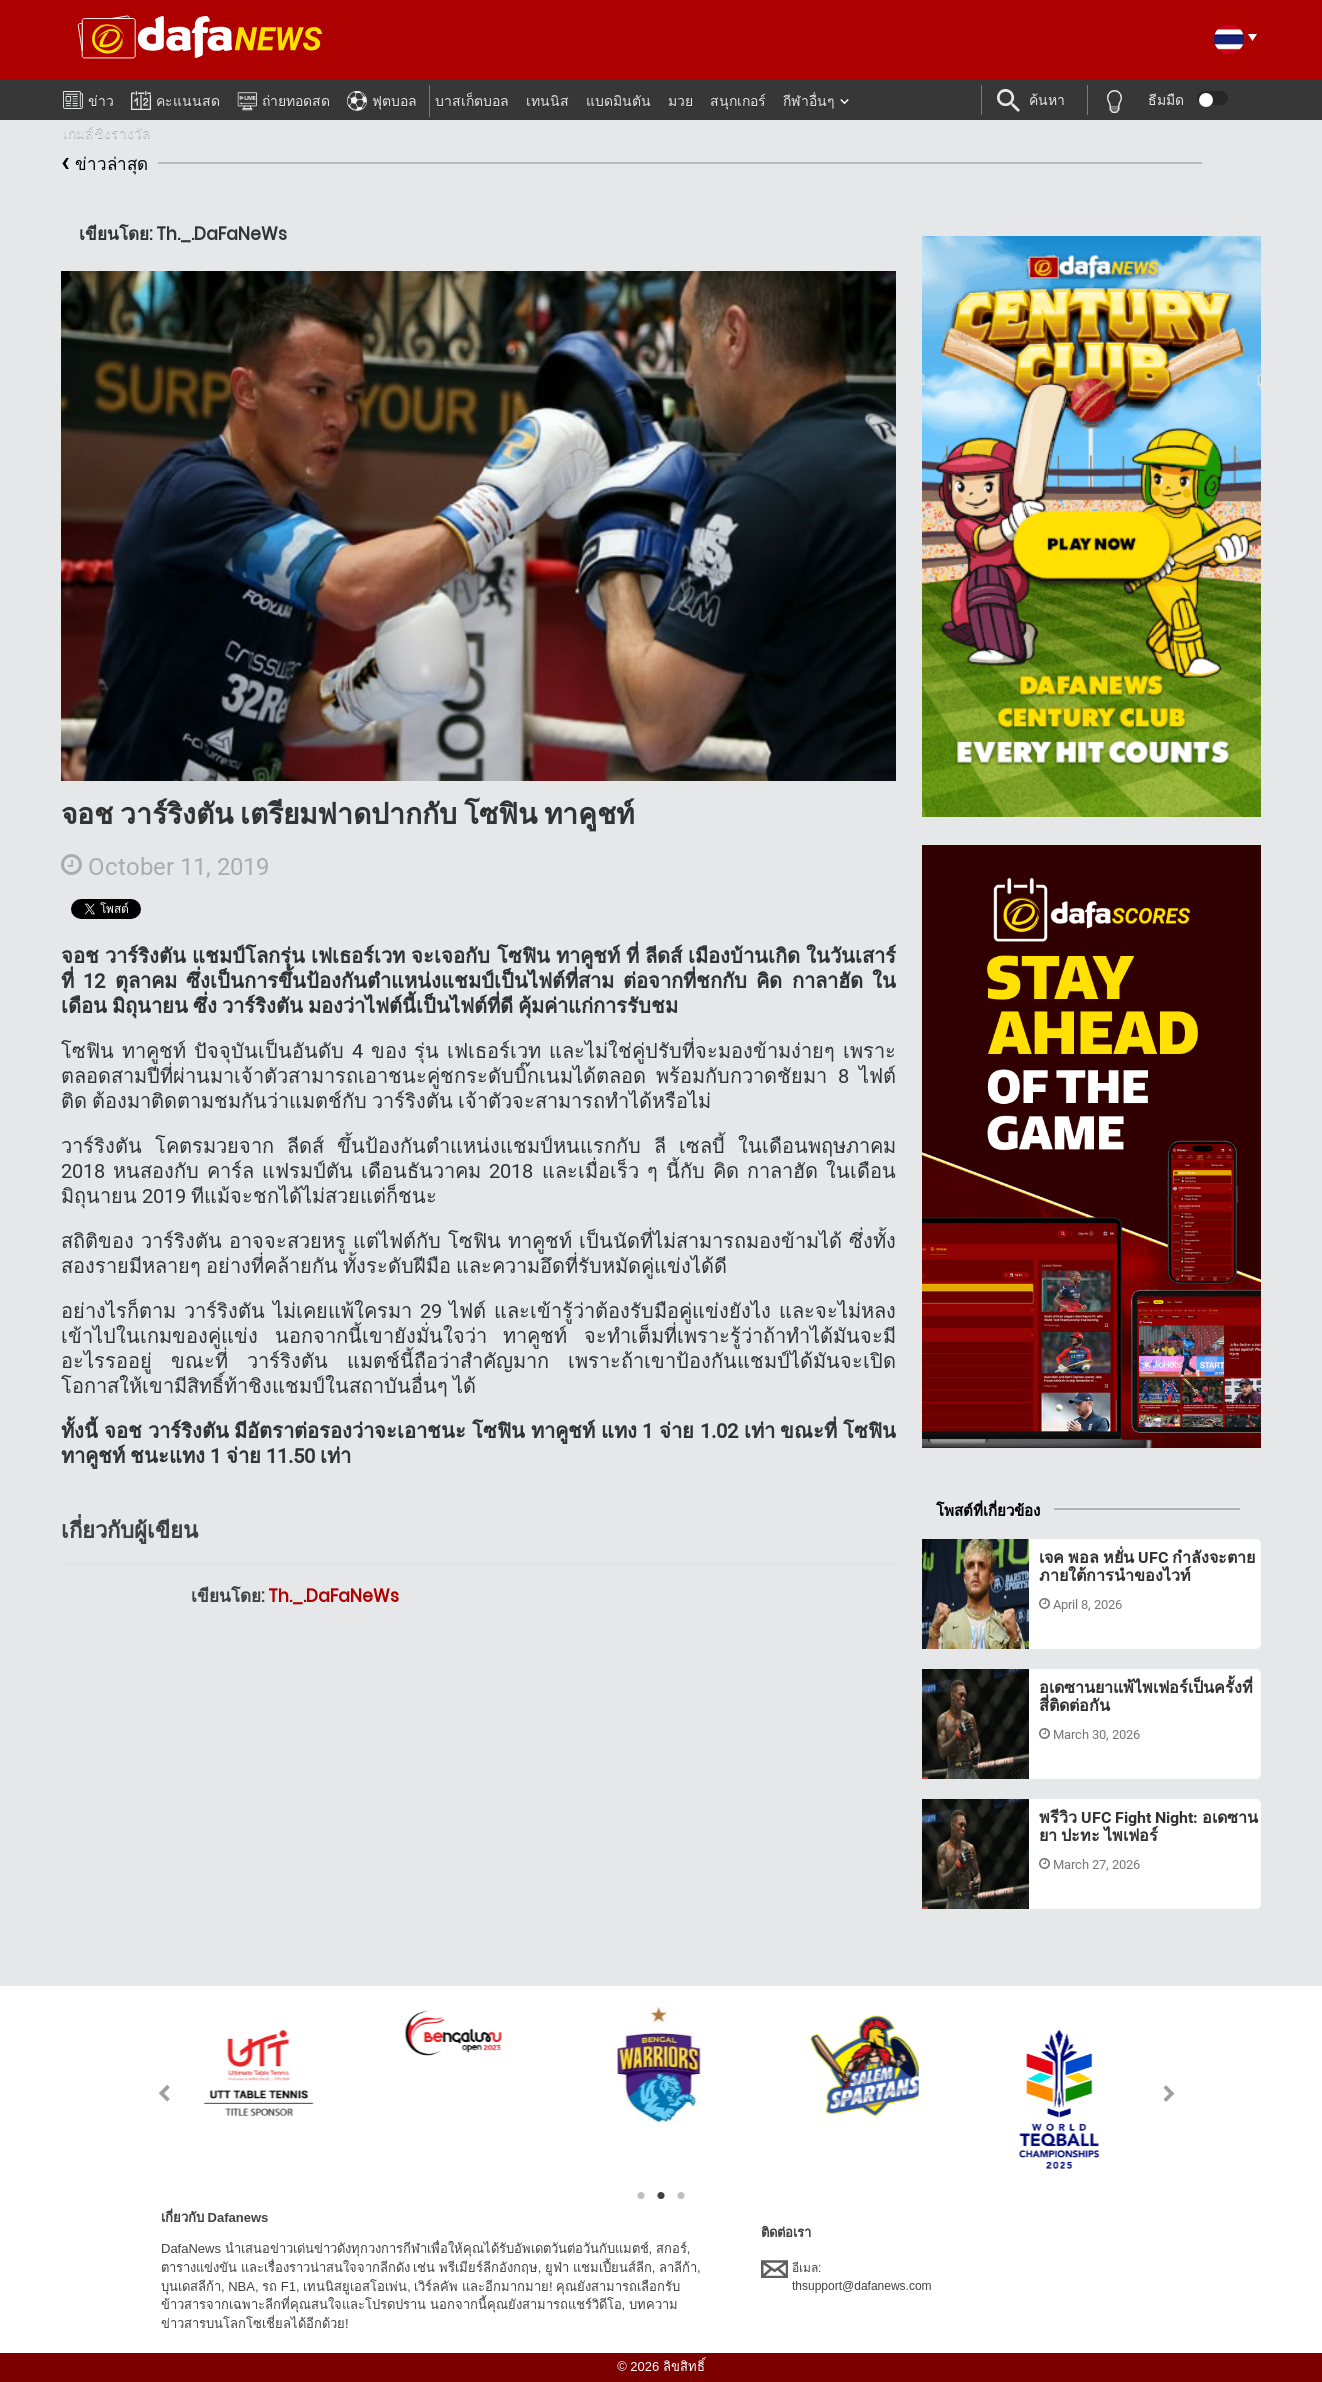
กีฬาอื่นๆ (809, 101)
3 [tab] (681, 2196)
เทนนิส (547, 101)
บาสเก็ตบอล (472, 101)
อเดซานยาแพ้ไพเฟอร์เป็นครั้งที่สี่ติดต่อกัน (1146, 1696)
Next (1169, 2093)
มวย (680, 101)
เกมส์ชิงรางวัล (107, 133)
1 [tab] (641, 2196)
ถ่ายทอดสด (283, 98)
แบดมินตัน (618, 101)
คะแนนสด (175, 97)
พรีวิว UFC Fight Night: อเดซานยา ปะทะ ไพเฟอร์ (1148, 1826)
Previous (152, 2093)
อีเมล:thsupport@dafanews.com (846, 2276)
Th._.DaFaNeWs (333, 1596)
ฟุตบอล (382, 98)
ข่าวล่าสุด (104, 164)
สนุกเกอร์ (738, 101)
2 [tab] (661, 2196)
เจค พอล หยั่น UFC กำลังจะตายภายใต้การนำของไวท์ (1147, 1566)
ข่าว (88, 97)
